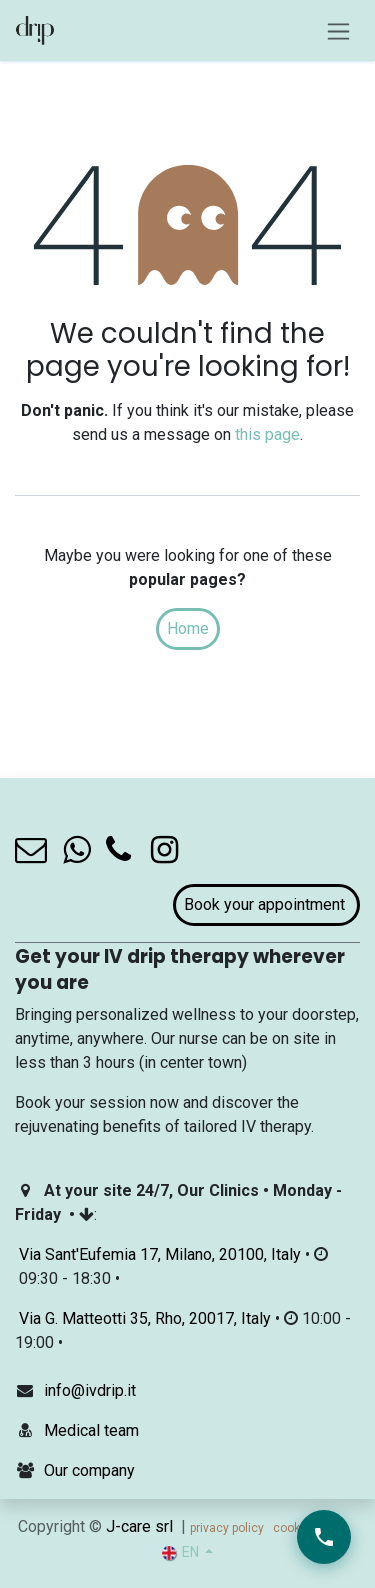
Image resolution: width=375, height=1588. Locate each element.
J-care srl (139, 1526)
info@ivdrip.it (90, 1390)
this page (267, 434)
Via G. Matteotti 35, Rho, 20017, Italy (145, 1318)
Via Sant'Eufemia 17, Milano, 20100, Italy (160, 1254)
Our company (89, 1470)
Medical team (91, 1430)
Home (188, 628)
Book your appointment (266, 904)
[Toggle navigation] (338, 30)
